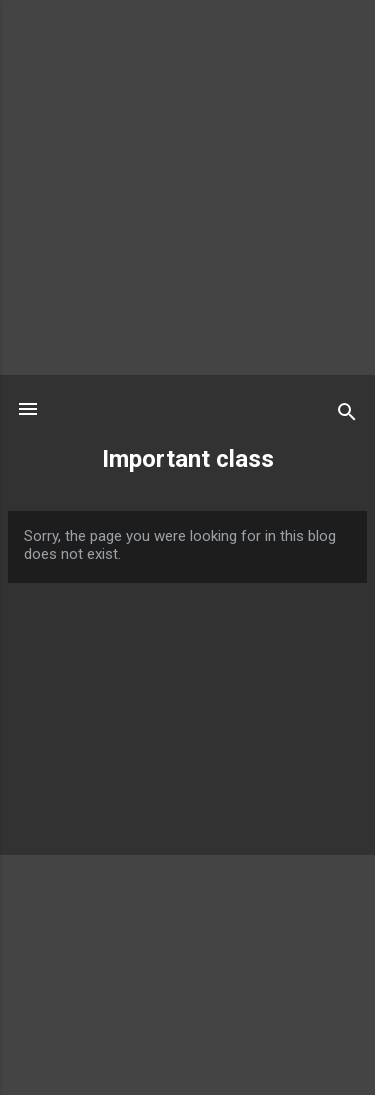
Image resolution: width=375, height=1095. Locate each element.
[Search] (347, 415)
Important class (188, 459)
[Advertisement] (187, 187)
